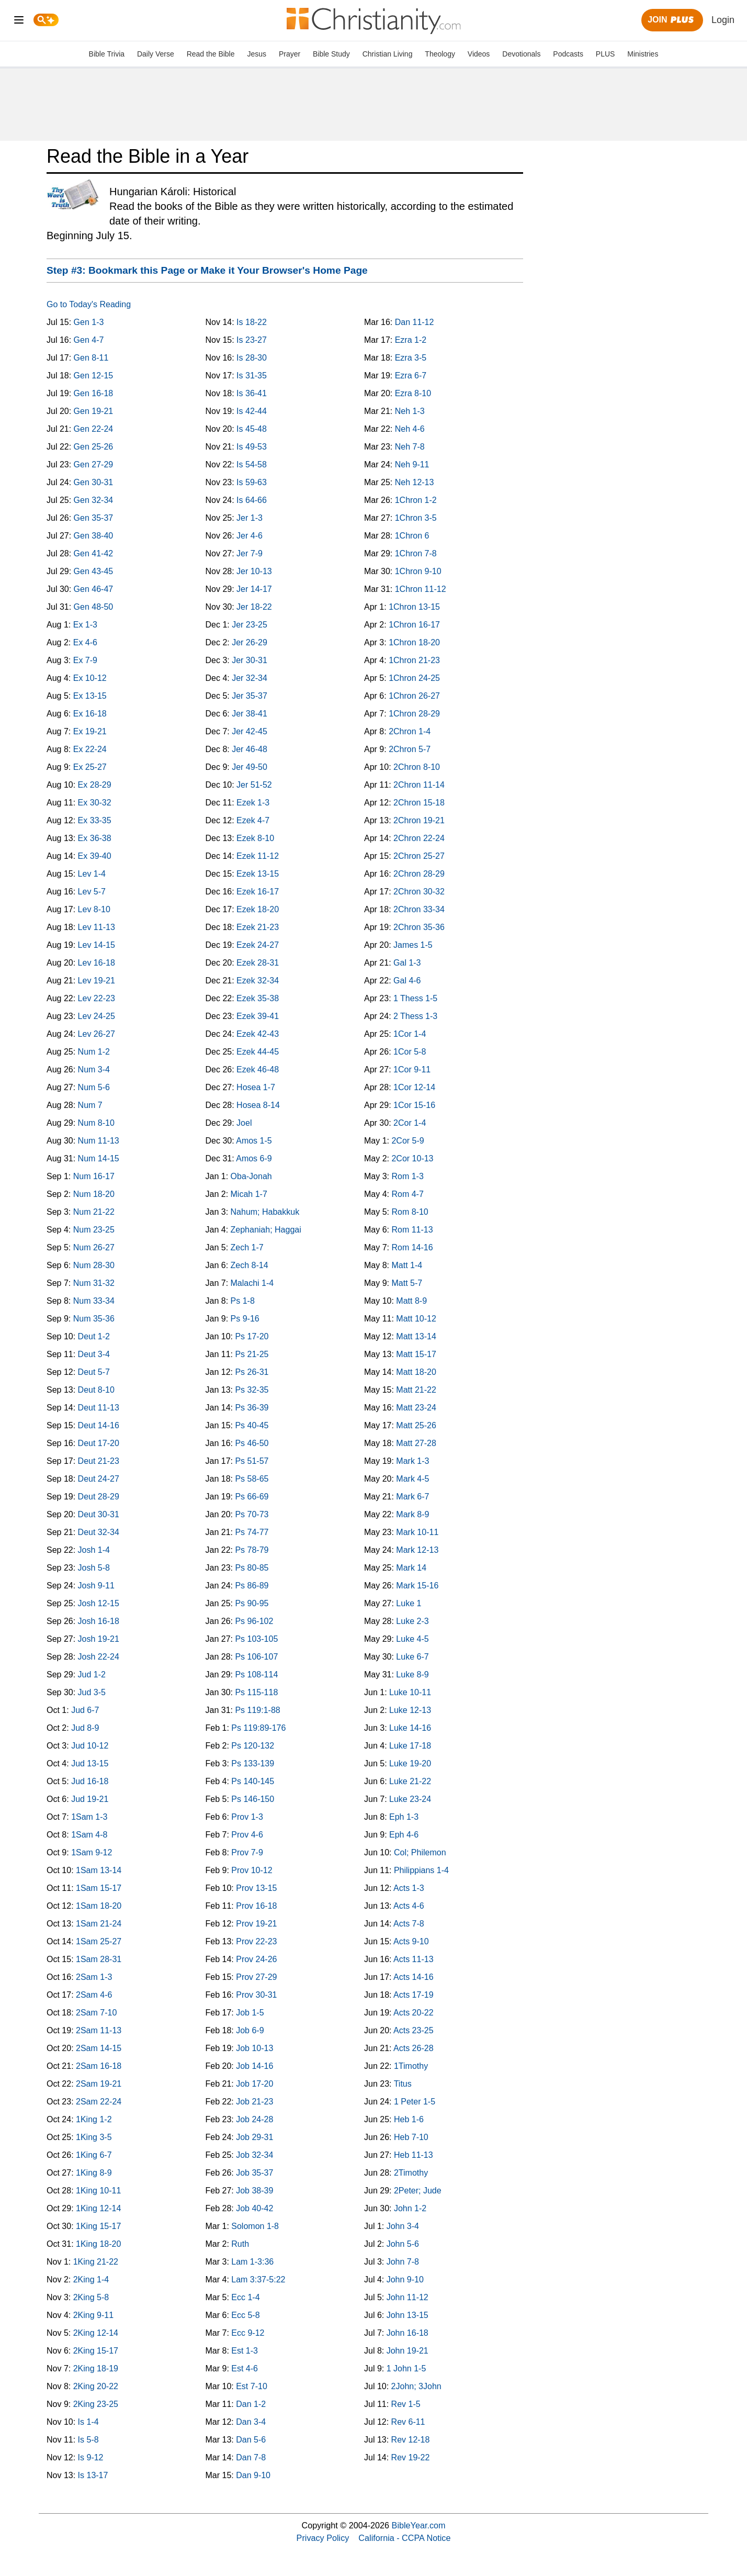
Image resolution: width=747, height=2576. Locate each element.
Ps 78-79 (251, 1549)
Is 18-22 (251, 322)
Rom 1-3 (407, 1176)
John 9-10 (405, 2279)
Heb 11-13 (413, 2155)
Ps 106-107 (256, 1656)
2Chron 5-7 (410, 749)
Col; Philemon (420, 1852)
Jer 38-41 (249, 713)
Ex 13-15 (90, 695)
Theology (440, 54)
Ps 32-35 (251, 1389)
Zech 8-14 (249, 1265)
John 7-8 (403, 2261)
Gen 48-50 (94, 606)
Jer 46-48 (249, 749)
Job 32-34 (254, 2155)
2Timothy (411, 2172)
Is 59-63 (251, 482)
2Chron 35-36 (419, 927)
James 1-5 (413, 944)
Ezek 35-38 (257, 998)
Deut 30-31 (98, 1514)
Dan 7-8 (251, 2457)
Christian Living (388, 54)
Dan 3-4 (251, 2421)
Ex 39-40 (94, 856)
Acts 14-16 (413, 1977)
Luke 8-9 (412, 1674)
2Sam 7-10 (96, 2012)
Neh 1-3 (410, 411)
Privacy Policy (323, 2538)
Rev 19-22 (410, 2457)
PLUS (605, 54)
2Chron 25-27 (419, 856)
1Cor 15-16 (414, 1105)
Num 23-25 (94, 1229)
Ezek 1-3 (252, 802)
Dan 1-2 (251, 2404)
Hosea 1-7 (255, 1087)
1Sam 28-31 (98, 1959)
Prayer (289, 54)
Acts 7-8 (408, 1923)
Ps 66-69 (251, 1496)
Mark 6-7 (412, 1496)
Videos (479, 54)
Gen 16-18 (94, 393)
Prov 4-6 (247, 1834)
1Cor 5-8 (409, 1051)
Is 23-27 (251, 339)
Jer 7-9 (249, 553)
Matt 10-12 (416, 1318)
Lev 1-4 (92, 873)
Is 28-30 (251, 357)
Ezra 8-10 (413, 393)
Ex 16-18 (90, 713)
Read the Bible (211, 54)
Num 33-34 (94, 1300)
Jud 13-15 (89, 1763)
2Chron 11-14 (419, 784)
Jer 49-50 (249, 767)
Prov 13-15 (256, 1888)
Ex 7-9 (85, 660)
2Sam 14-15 (98, 2048)
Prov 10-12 (251, 1870)
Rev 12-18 (410, 2439)
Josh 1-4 (94, 1549)
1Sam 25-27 (98, 1941)
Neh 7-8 (410, 446)
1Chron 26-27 (414, 695)
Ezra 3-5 (410, 357)
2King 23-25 (95, 2404)
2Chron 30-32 (419, 891)
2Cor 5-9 (407, 1140)
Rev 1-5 (406, 2404)
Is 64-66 (251, 500)
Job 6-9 (250, 2030)
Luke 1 (408, 1603)
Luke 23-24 (410, 1799)
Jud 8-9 (85, 1727)
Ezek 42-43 (257, 1033)
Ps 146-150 (252, 1799)
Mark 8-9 (412, 1514)
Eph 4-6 (403, 1834)
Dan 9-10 (253, 2475)
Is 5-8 (88, 2439)
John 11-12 (407, 2297)
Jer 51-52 (254, 784)
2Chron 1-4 (410, 731)
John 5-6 (403, 2243)
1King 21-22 (95, 2261)
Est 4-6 (244, 2368)
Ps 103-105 (256, 1638)
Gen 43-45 (94, 571)
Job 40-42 (254, 2208)
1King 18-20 (98, 2243)
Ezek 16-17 (257, 891)
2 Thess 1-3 (415, 1016)
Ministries (642, 54)
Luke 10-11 (410, 1692)
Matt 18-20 (416, 1372)
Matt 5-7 (406, 1283)
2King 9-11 (93, 2315)
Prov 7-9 (247, 1852)
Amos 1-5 (253, 1140)
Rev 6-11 (408, 2421)
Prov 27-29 (256, 1977)
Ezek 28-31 (257, 962)
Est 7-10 (251, 2386)
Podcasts (568, 54)
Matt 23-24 (416, 1407)
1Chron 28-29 (414, 713)
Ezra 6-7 (410, 375)
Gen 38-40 (94, 535)
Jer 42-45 (249, 731)
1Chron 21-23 (414, 660)
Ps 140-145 (252, 1781)
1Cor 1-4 (409, 1033)
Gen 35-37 (94, 517)
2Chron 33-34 (419, 909)
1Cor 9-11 (412, 1069)
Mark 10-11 (417, 1532)
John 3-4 (403, 2226)
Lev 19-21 (96, 980)
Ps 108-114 (256, 1674)
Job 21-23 (254, 2101)
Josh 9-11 (96, 1585)
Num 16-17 (94, 1176)
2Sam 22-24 (98, 2101)
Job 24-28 (254, 2119)
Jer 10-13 (254, 571)
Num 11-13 (98, 1140)
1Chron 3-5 (416, 517)
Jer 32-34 (249, 678)
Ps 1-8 (243, 1300)
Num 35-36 (94, 1318)
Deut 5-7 (94, 1372)
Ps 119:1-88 (257, 1710)
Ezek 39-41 (257, 1016)
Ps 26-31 (251, 1372)
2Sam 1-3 (94, 1977)
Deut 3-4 (94, 1354)
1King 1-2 (94, 2119)
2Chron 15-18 (419, 802)
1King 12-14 (98, 2208)
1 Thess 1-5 (415, 998)
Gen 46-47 (94, 589)
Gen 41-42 (94, 553)
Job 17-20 (254, 2083)
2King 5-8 (91, 2297)
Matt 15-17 (416, 1354)
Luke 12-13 (410, 1710)
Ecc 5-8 (245, 2315)
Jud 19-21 (89, 1799)
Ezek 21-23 (257, 927)
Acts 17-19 (413, 1994)
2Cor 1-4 (409, 1122)
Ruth (240, 2243)
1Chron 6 (412, 535)
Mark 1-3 (412, 1461)
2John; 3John (416, 2386)
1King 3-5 (94, 2137)
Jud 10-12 (89, 1745)
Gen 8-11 (91, 357)
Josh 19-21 (98, 1638)
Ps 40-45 (251, 1425)
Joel (244, 1122)
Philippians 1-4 (421, 1870)
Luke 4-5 (412, 1638)
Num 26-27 (94, 1247)
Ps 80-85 (251, 1567)
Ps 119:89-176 (258, 1727)
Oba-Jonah (251, 1176)
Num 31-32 (94, 1283)
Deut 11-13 (98, 1407)
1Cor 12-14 (414, 1087)
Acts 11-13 (413, 1959)
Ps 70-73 (251, 1514)
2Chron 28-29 (419, 873)
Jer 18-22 (254, 606)
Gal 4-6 (407, 980)
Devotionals (521, 54)
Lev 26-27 (96, 1033)
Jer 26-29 (249, 642)
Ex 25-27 (90, 767)
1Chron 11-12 (420, 589)
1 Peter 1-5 (414, 2101)
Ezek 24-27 (257, 944)
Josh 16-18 (98, 1621)
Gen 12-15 (94, 375)
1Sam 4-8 (89, 1834)
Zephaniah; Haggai (266, 1229)
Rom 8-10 (409, 1211)
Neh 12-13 (414, 482)
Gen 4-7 (89, 339)
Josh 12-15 (98, 1603)
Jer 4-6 (249, 535)
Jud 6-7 (85, 1710)
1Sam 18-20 (98, 1905)
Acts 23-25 (413, 2030)
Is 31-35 (251, 375)
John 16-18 (407, 2332)
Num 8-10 (96, 1122)
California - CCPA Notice (404, 2538)
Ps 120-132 (252, 1745)
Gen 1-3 (89, 322)
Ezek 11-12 (257, 856)
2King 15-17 (95, 2350)
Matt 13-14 (416, 1336)
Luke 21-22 (410, 1781)
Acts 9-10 (411, 1941)
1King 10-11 (98, 2190)
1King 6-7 (94, 2155)
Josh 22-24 (98, 1656)
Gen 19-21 (94, 411)
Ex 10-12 (90, 678)
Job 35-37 (254, 2172)
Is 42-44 (251, 411)
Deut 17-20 (98, 1443)
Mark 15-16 (417, 1585)
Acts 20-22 (413, 2012)
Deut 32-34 (98, 1532)
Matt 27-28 (416, 1443)
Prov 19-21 (256, 1923)
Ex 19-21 (90, 731)
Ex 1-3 (85, 624)
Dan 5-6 (251, 2439)
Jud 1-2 (92, 1674)
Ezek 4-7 (252, 820)
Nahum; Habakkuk (265, 1211)
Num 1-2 (94, 1051)
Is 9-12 (91, 2457)
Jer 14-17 (254, 589)
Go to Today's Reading (89, 304)
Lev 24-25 (96, 1016)
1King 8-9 (94, 2172)
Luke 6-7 (412, 1656)
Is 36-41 (251, 393)
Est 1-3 (244, 2350)
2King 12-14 (95, 2332)
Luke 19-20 (410, 1763)
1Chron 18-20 (414, 642)
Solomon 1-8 (255, 2226)
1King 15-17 (98, 2226)
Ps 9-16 (245, 1318)
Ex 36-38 (94, 838)
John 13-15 (407, 2315)
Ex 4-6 (85, 642)
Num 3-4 (94, 1069)
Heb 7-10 (411, 2137)
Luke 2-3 (412, 1621)
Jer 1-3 (249, 517)
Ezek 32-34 (257, 980)
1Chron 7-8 (416, 553)
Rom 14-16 (412, 1247)
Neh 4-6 (410, 428)
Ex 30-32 (94, 802)
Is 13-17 (93, 2475)
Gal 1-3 (407, 962)
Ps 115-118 (256, 1692)
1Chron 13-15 (414, 606)
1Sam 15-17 (98, 1888)
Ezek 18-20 (257, 909)
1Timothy (411, 2066)
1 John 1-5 (406, 2368)
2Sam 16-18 (98, 2066)
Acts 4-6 (408, 1905)
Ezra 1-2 (410, 339)
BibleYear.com (419, 2525)
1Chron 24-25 (414, 678)
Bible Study (331, 54)
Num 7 (90, 1105)
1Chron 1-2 (416, 500)
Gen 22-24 (94, 428)
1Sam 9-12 (91, 1852)
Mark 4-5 (412, 1478)
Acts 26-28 (413, 2048)
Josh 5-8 (94, 1567)
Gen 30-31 (94, 482)
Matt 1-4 (406, 1265)
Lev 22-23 (96, 998)
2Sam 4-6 (94, 1994)
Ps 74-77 (251, 1532)
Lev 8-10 (94, 909)
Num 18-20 (94, 1194)
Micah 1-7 (249, 1194)
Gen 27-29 (94, 464)
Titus (403, 2083)
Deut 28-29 (98, 1496)
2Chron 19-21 (419, 820)
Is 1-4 (88, 2421)
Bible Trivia (106, 54)
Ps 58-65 (251, 1478)
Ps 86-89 (251, 1585)
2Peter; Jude (418, 2190)
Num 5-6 (94, 1087)
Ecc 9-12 (247, 2332)
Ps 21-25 (251, 1354)
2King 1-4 (91, 2279)
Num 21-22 (94, 1211)
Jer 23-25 (249, 624)
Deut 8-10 (96, 1389)
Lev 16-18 (96, 962)
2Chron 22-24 (419, 838)
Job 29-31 (254, 2137)
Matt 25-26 (416, 1425)
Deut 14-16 (98, 1425)
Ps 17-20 (251, 1336)
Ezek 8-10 (255, 838)
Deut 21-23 (98, 1461)
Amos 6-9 (253, 1158)
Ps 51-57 (251, 1461)
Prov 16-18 (256, 1905)
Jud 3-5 (92, 1692)
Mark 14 (411, 1567)
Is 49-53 (251, 446)
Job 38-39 (254, 2190)
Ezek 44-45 (257, 1051)
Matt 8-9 (411, 1300)
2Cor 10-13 (412, 1158)
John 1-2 (410, 2208)
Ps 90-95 (251, 1603)
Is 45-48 (251, 428)
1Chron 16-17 (414, 624)
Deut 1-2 (94, 1336)
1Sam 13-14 (98, 1870)
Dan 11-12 (414, 322)
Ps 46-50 (251, 1443)
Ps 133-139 (252, 1763)
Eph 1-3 (403, 1816)
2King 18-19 (95, 2368)
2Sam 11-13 (98, 2030)
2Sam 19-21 (98, 2083)
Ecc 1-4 (245, 2297)
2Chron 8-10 (416, 767)
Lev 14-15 (96, 944)
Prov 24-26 (256, 1959)
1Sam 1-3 (89, 1816)
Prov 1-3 (247, 1816)
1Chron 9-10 (418, 571)
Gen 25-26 (94, 446)
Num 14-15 (98, 1158)
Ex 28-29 (94, 784)
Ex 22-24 (90, 749)
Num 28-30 (94, 1265)
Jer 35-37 (249, 695)
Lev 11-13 (96, 927)
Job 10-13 (254, 2048)
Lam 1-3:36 (252, 2261)
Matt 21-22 (416, 1389)
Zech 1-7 (247, 1247)
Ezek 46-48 (257, 1069)
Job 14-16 (254, 2066)
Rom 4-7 (407, 1194)
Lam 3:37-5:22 (258, 2279)
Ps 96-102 (254, 1621)
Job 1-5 (250, 2012)
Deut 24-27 (98, 1478)
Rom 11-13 (412, 1229)
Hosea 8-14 (258, 1105)
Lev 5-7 (92, 891)
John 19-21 (407, 2350)
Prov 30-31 (256, 1994)
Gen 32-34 (94, 500)
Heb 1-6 (409, 2119)
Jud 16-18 (89, 1781)
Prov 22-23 (256, 1941)
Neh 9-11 (412, 464)
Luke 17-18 (410, 1745)
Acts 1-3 (408, 1888)
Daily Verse (155, 54)
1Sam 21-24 (98, 1923)
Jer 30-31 (249, 660)
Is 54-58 (251, 464)
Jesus (256, 54)
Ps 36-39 (251, 1407)
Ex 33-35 (94, 820)
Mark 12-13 (417, 1549)
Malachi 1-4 (252, 1283)
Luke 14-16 (410, 1727)
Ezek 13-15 (257, 873)
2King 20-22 (95, 2386)
